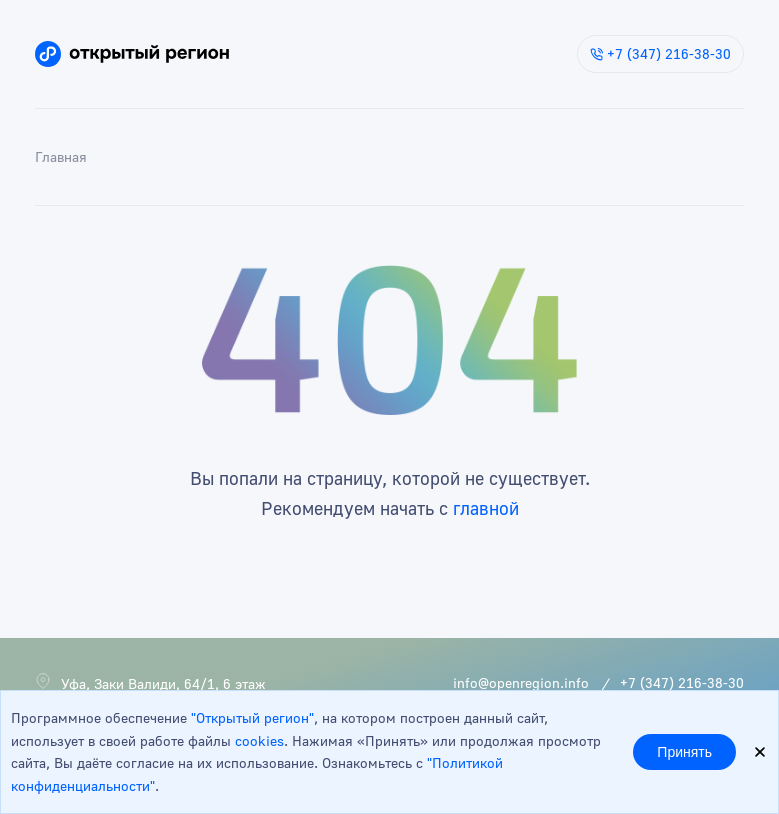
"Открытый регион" (252, 717)
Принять (684, 752)
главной (486, 508)
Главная (61, 156)
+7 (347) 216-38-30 (660, 53)
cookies (259, 740)
